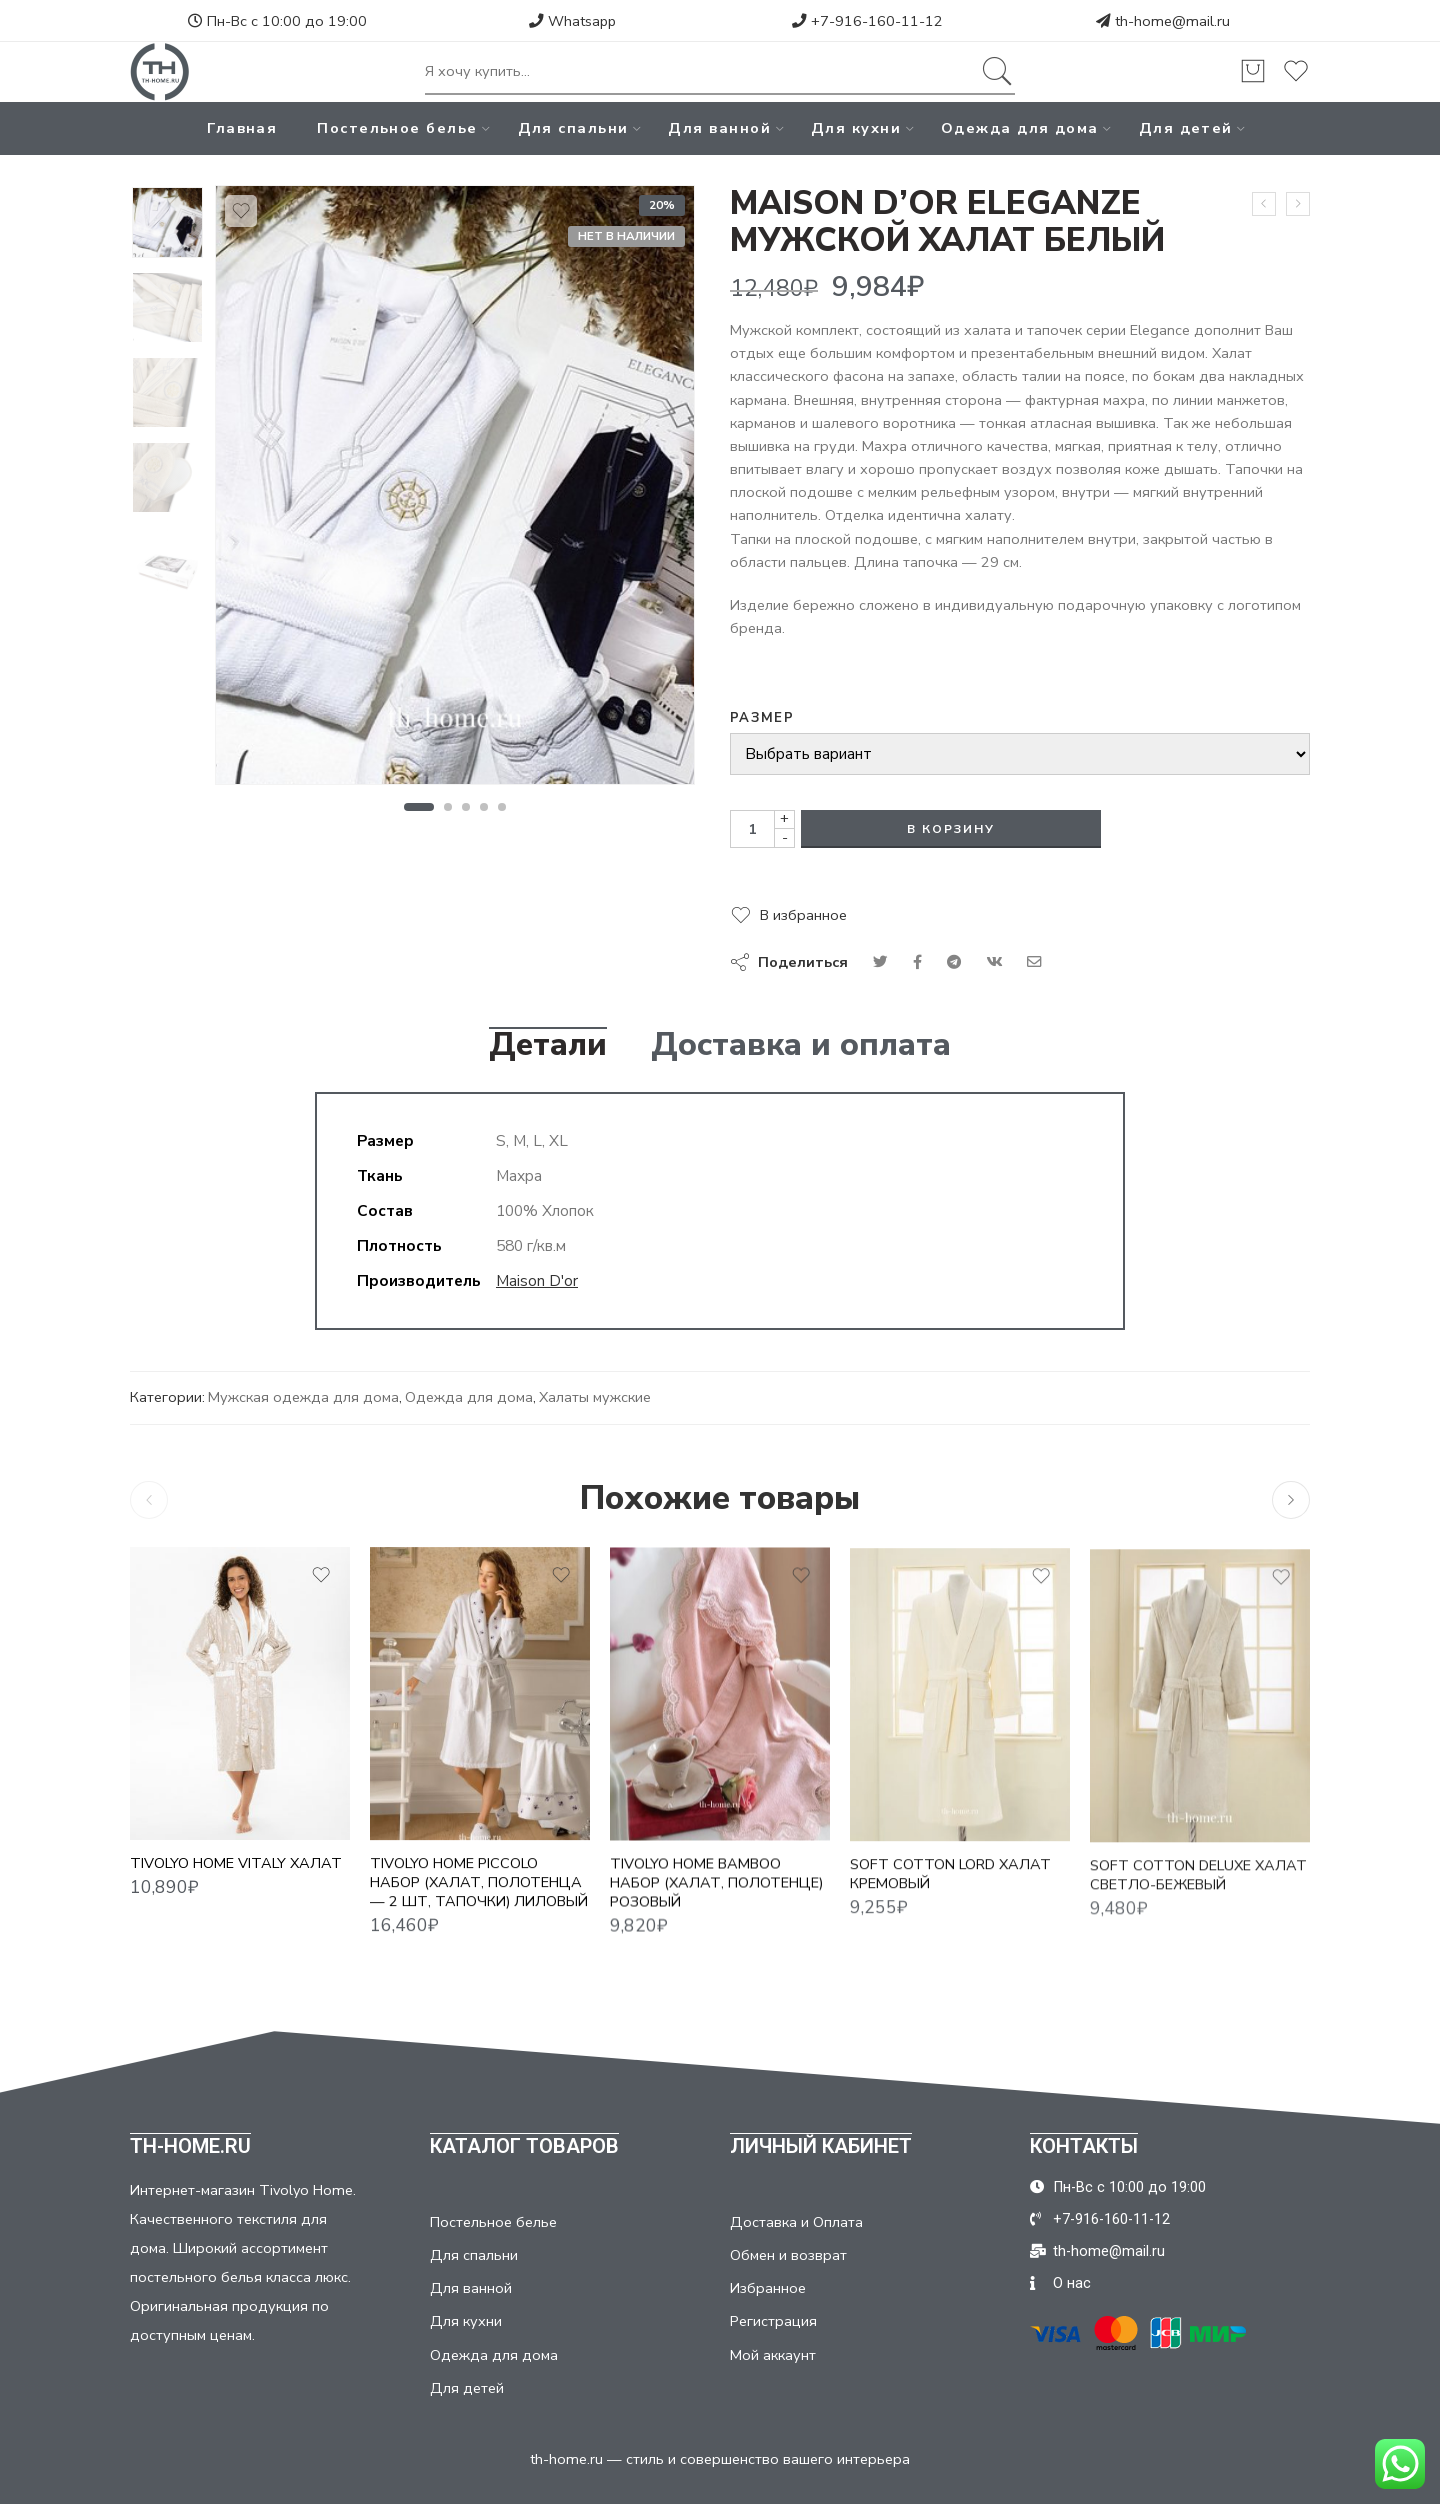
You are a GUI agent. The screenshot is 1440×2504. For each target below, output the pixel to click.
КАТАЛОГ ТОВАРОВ (524, 2146)
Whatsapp (572, 21)
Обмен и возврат (788, 2255)
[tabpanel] (455, 490)
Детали (548, 1045)
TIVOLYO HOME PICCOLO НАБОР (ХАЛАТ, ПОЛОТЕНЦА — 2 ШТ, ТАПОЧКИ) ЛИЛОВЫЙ (479, 1898)
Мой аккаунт (773, 2355)
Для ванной (719, 128)
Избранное (768, 2288)
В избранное (803, 915)
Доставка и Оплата (796, 2222)
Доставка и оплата (801, 1045)
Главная (242, 128)
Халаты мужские (595, 1397)
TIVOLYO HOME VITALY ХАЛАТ (236, 1874)
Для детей (1186, 128)
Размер (762, 718)
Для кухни (856, 128)
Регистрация (773, 2321)
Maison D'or (537, 1280)
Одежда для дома (1020, 128)
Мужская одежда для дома (303, 1397)
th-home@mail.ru (1172, 21)
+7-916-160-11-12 (867, 21)
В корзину (951, 829)
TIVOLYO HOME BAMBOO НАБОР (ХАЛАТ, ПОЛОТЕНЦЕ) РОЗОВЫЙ (716, 1901)
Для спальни (573, 128)
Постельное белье (397, 128)
